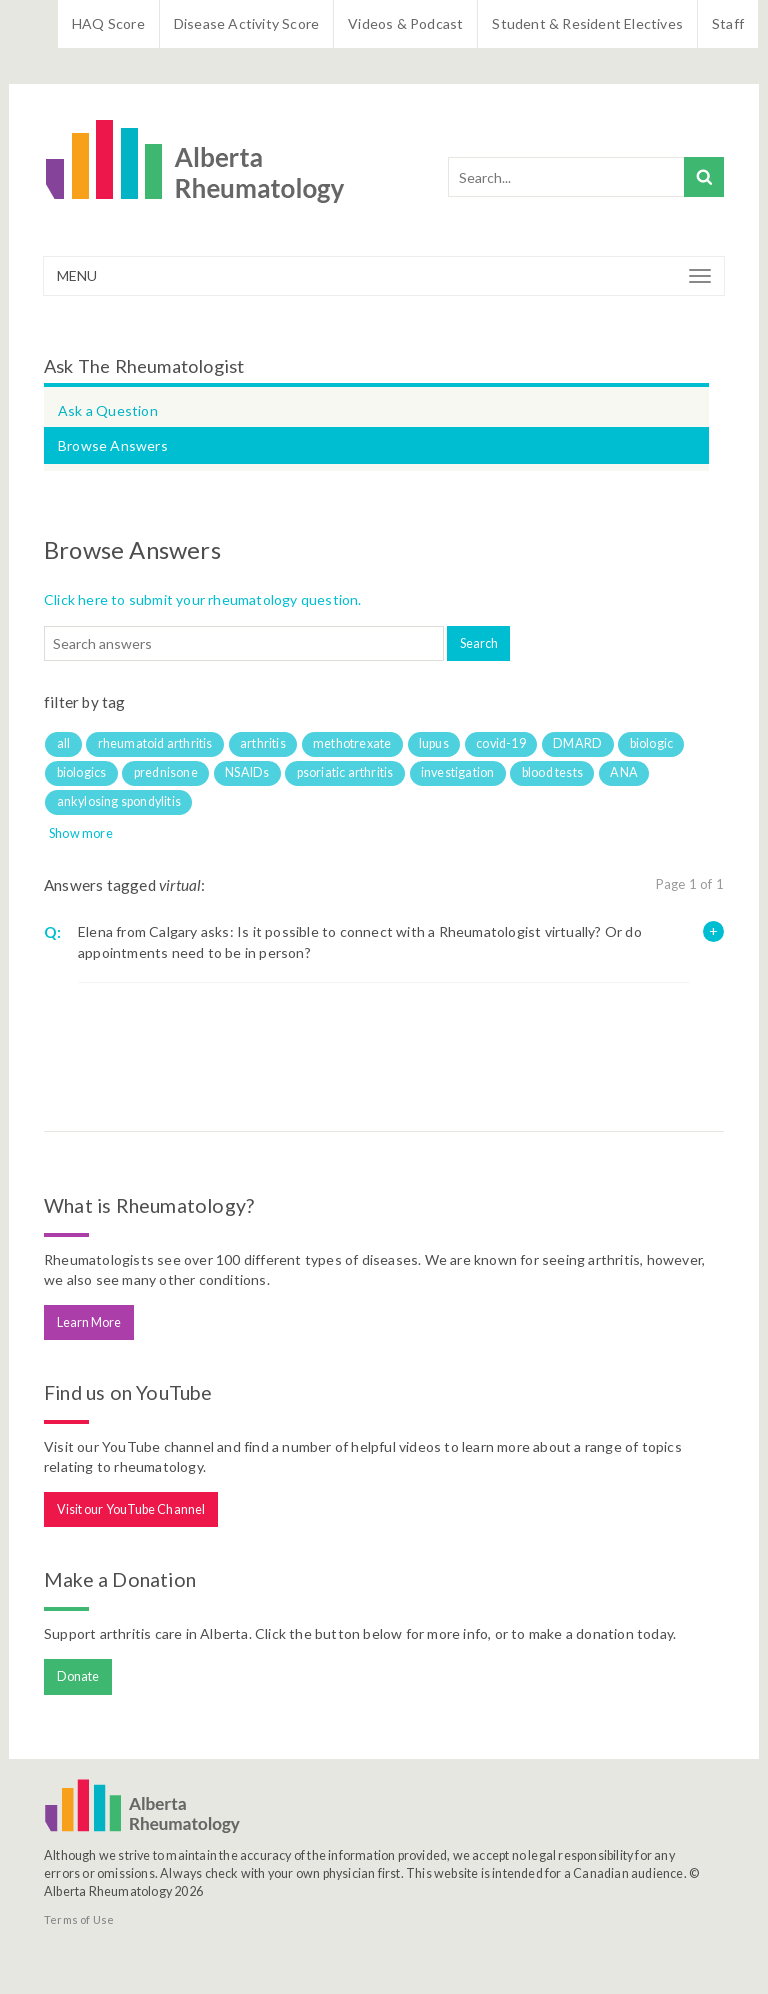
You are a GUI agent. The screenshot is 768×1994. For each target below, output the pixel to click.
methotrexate (352, 743)
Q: (52, 932)
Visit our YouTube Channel (131, 1509)
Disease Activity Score (246, 23)
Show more (81, 833)
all (64, 743)
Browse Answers (113, 445)
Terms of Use (79, 1919)
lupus (434, 743)
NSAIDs (247, 772)
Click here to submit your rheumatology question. (203, 599)
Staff (728, 23)
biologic (652, 743)
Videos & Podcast (405, 23)
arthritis (263, 743)
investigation (458, 772)
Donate (78, 1676)
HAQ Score (108, 23)
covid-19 (501, 743)
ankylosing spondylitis (119, 801)
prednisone (166, 772)
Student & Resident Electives (587, 23)
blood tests (552, 772)
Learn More (89, 1322)
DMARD (577, 743)
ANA (624, 772)
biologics (82, 772)
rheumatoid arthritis (155, 743)
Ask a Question (108, 410)
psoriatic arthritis (345, 772)
